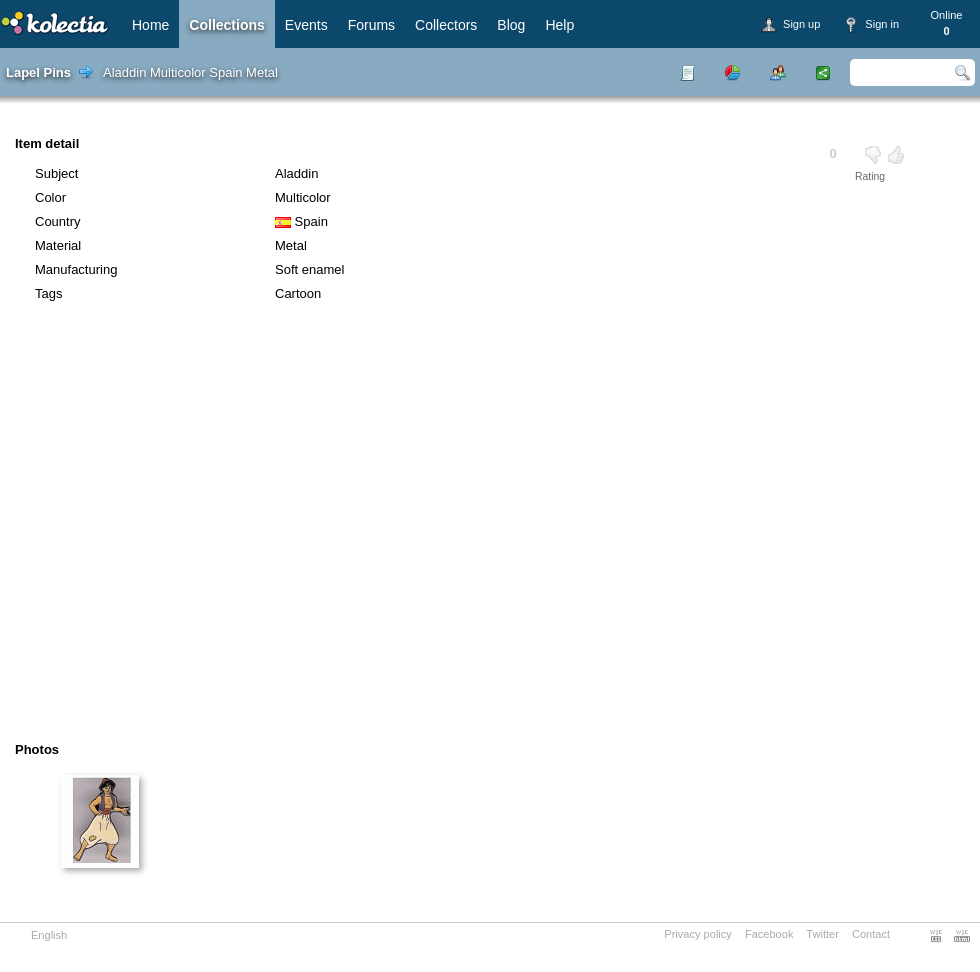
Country (58, 221)
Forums (371, 25)
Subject (56, 173)
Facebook (769, 934)
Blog (511, 25)
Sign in (882, 24)
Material (58, 245)
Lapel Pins (38, 72)
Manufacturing (76, 269)
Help (559, 25)
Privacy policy (698, 934)
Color (50, 197)
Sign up (801, 24)
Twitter (822, 934)
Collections (226, 25)
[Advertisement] (187, 528)
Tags (48, 293)
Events (306, 25)
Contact (871, 934)
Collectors (446, 25)
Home (150, 25)
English (49, 935)
